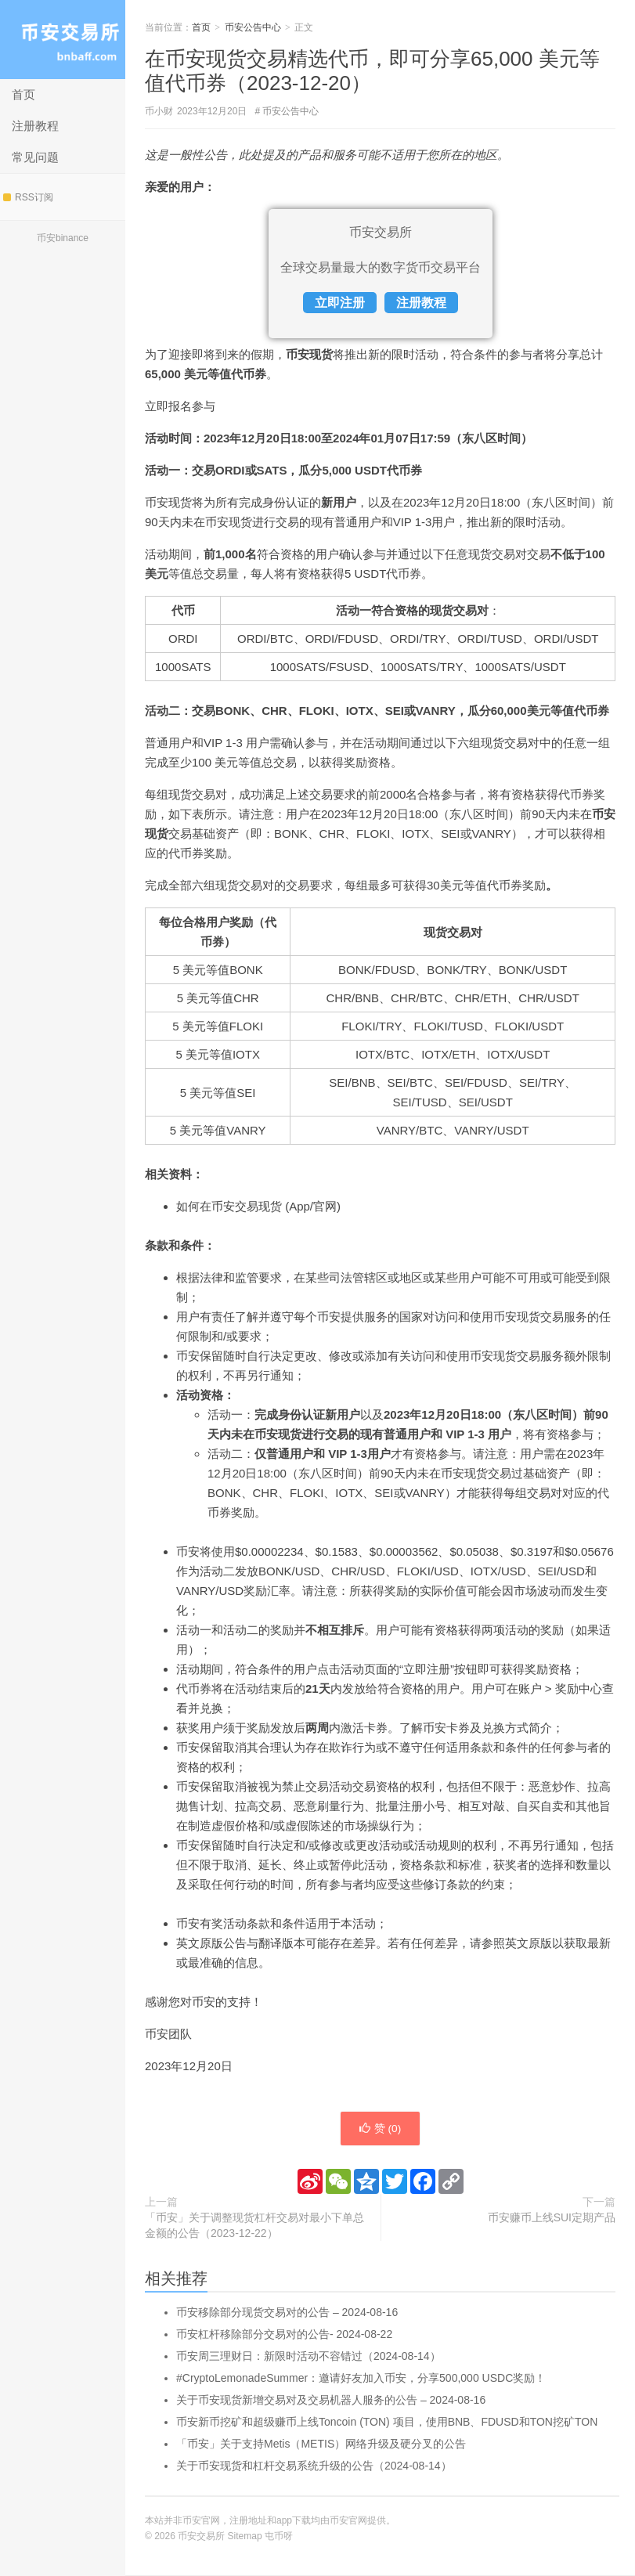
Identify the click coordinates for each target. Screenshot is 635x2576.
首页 (23, 94)
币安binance (62, 238)
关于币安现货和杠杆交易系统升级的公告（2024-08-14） (314, 2466)
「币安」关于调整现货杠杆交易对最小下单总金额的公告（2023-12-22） (254, 2226)
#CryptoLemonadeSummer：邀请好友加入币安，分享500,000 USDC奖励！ (361, 2378)
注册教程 (35, 125)
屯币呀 (279, 2536)
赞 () (380, 2129)
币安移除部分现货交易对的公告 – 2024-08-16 (287, 2313)
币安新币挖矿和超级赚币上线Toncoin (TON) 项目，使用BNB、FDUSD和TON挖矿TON (386, 2422)
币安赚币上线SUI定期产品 (551, 2218)
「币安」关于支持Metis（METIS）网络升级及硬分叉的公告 (321, 2444)
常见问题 (35, 157)
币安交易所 (62, 39)
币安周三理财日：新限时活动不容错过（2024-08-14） (308, 2357)
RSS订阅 (28, 197)
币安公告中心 (253, 27)
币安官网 (348, 2521)
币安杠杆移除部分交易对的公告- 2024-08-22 (284, 2335)
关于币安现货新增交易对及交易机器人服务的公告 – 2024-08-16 (330, 2400)
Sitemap (245, 2536)
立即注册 (340, 302)
